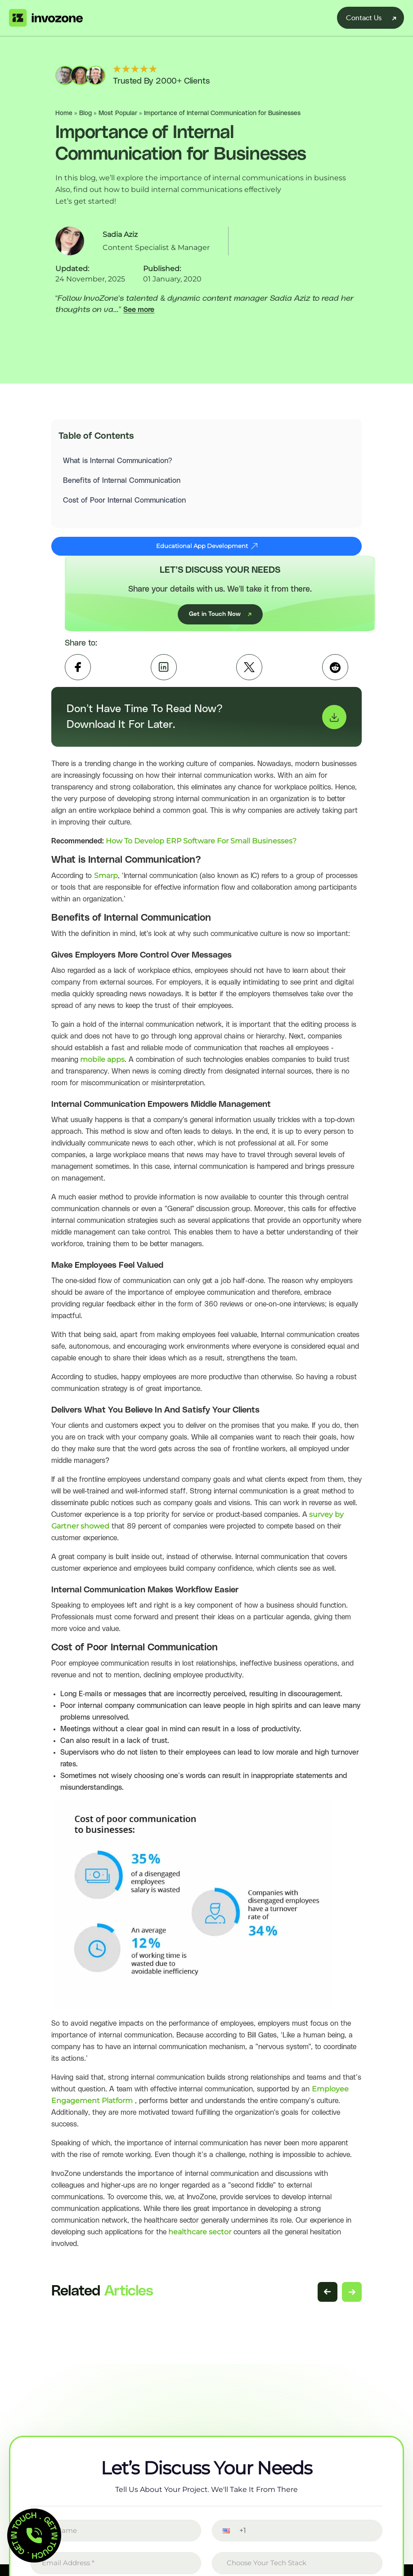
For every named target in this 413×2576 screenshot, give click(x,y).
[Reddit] (335, 675)
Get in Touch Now (220, 622)
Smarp (106, 883)
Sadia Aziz (120, 234)
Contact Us (364, 17)
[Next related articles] (352, 2299)
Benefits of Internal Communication (123, 483)
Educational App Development (206, 553)
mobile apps (101, 1067)
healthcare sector (198, 2239)
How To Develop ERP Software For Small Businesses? (201, 849)
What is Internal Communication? (119, 463)
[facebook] (78, 675)
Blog (85, 113)
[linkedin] (164, 675)
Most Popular (118, 113)
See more (138, 309)
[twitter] (249, 675)
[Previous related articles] (327, 2299)
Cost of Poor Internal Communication (127, 503)
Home (63, 113)
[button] (220, 2538)
